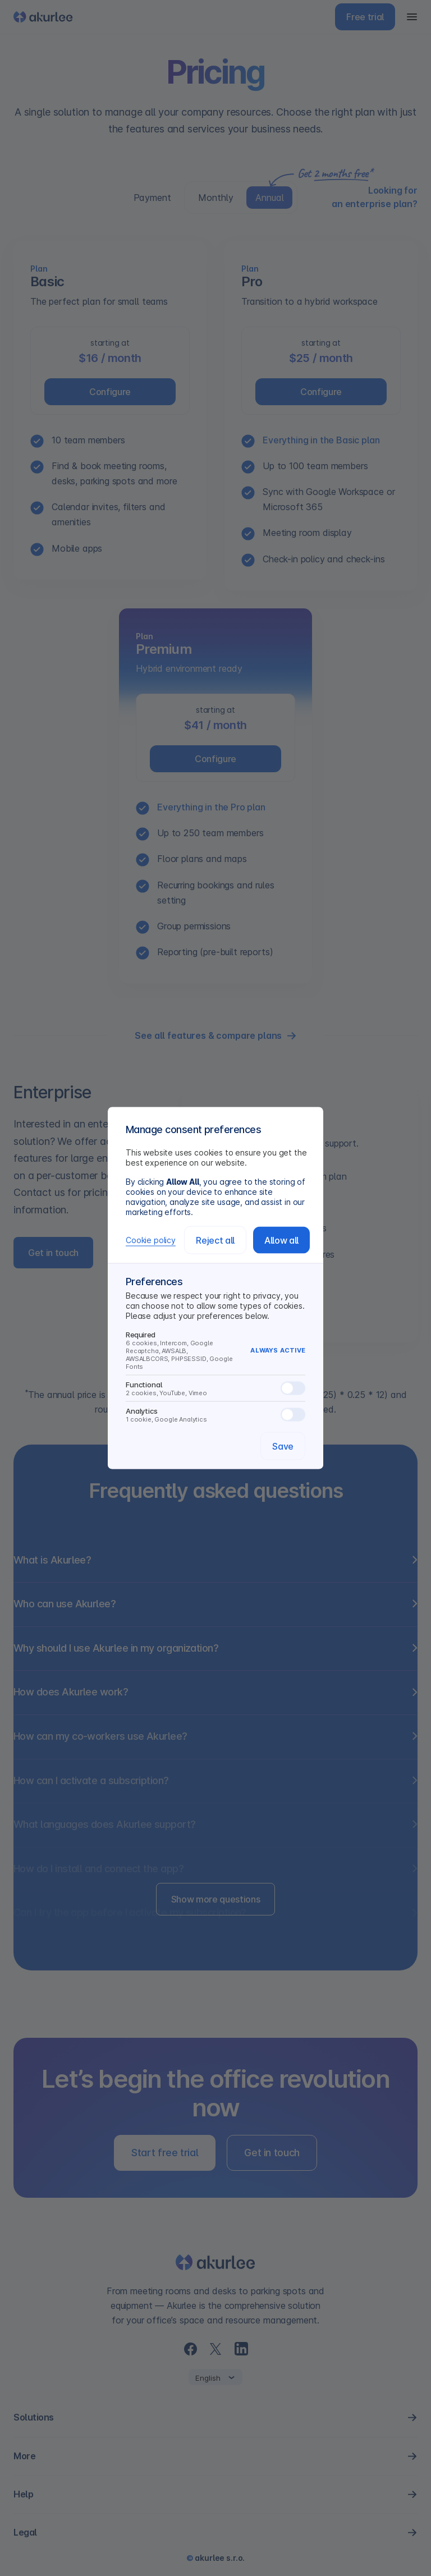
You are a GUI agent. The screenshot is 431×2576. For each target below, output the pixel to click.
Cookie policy (151, 1240)
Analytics (215, 1414)
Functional (215, 1388)
